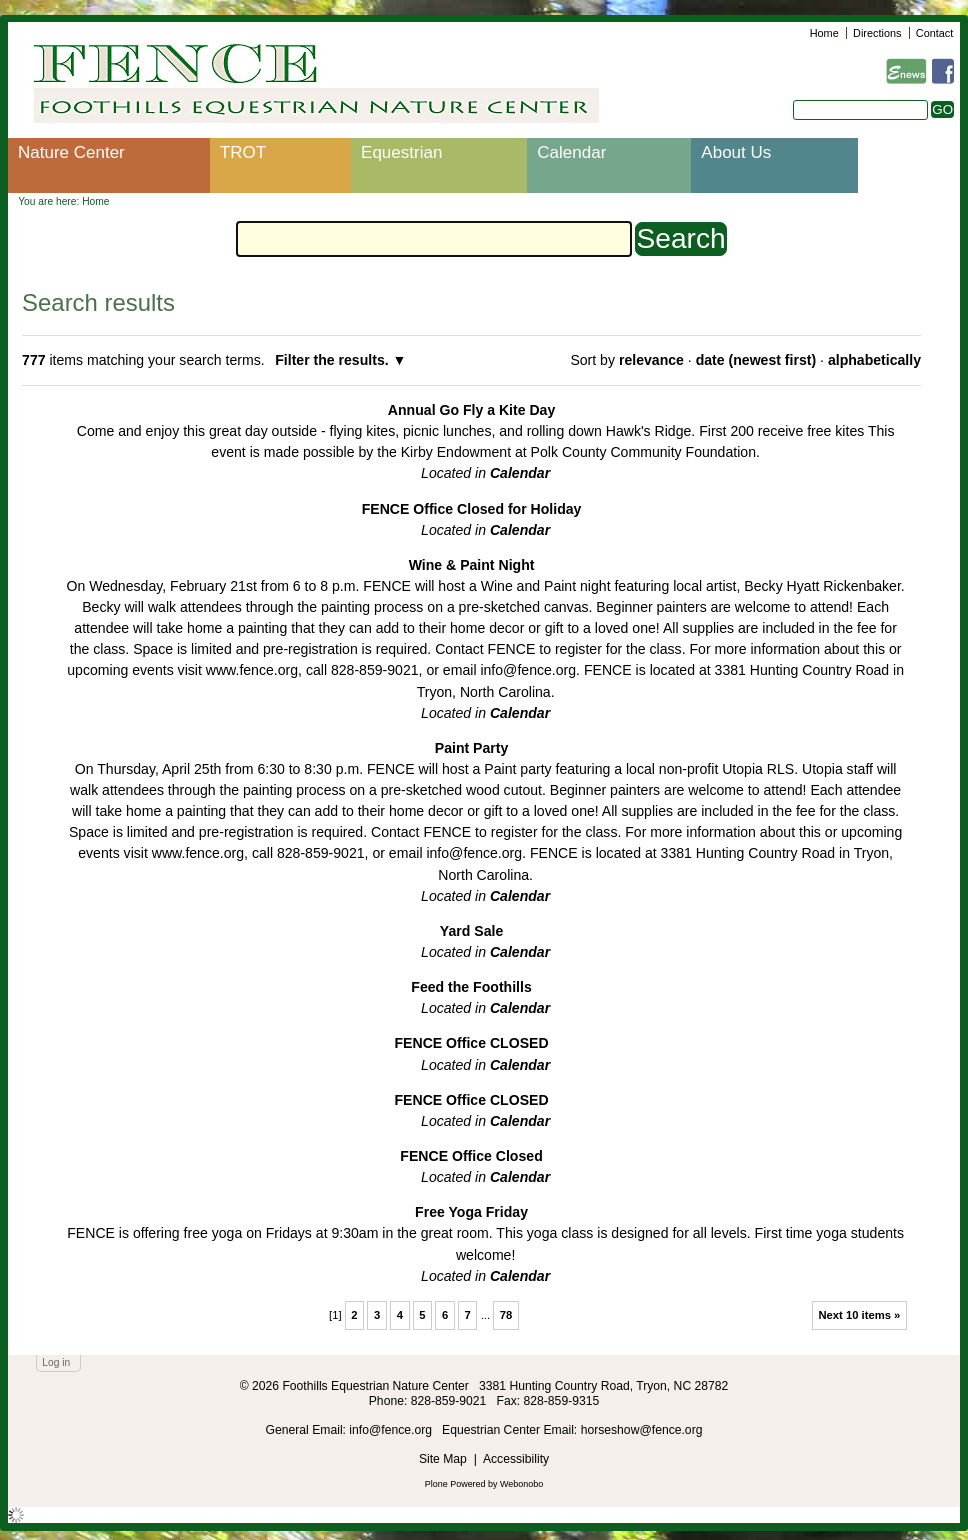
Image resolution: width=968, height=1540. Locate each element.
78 (506, 1315)
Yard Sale (471, 931)
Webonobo (521, 1484)
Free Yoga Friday (471, 1212)
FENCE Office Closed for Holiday (472, 509)
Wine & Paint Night (472, 565)
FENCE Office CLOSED (471, 1043)
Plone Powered (455, 1484)
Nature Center (71, 152)
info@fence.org (392, 1430)
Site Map (443, 1459)
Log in (56, 1362)
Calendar (571, 152)
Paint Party (472, 748)
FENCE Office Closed (471, 1156)
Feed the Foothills (471, 987)
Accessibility (516, 1459)
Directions (877, 33)
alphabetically (874, 360)
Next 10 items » (859, 1315)
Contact (934, 33)
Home (824, 33)
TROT (243, 152)
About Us (736, 152)
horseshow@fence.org (642, 1430)
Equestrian (401, 152)
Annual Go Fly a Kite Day (471, 410)
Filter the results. (333, 360)
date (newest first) (756, 360)
